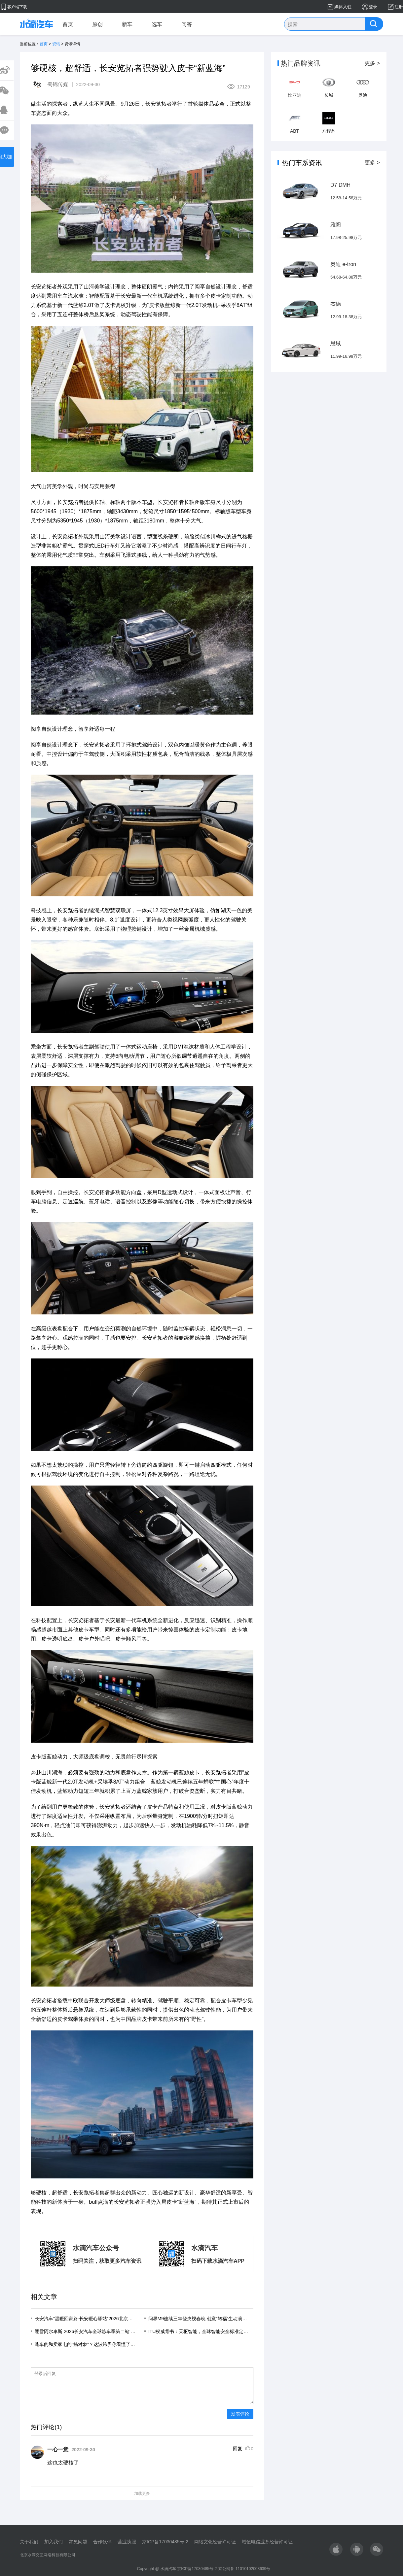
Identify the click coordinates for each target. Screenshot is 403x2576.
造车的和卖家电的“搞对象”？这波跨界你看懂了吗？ (87, 2344)
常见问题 (78, 2541)
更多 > (372, 63)
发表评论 (240, 2420)
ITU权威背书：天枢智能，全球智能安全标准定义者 (200, 2331)
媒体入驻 (342, 6)
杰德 (335, 304)
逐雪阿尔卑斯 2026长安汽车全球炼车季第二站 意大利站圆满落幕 (101, 2331)
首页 (67, 24)
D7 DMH (340, 185)
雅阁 (335, 224)
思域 (335, 343)
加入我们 (53, 2541)
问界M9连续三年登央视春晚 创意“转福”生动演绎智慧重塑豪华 (211, 2318)
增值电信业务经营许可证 (267, 2541)
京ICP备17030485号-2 (165, 2541)
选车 (157, 24)
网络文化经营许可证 (215, 2541)
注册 (398, 6)
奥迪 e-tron (343, 264)
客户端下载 (17, 7)
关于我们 (29, 2541)
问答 (186, 24)
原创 (97, 24)
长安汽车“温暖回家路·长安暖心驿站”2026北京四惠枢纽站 (93, 2318)
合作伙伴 (102, 2541)
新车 (127, 24)
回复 (237, 2454)
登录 (373, 6)
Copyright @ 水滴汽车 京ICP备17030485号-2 (177, 2568)
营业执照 (127, 2541)
